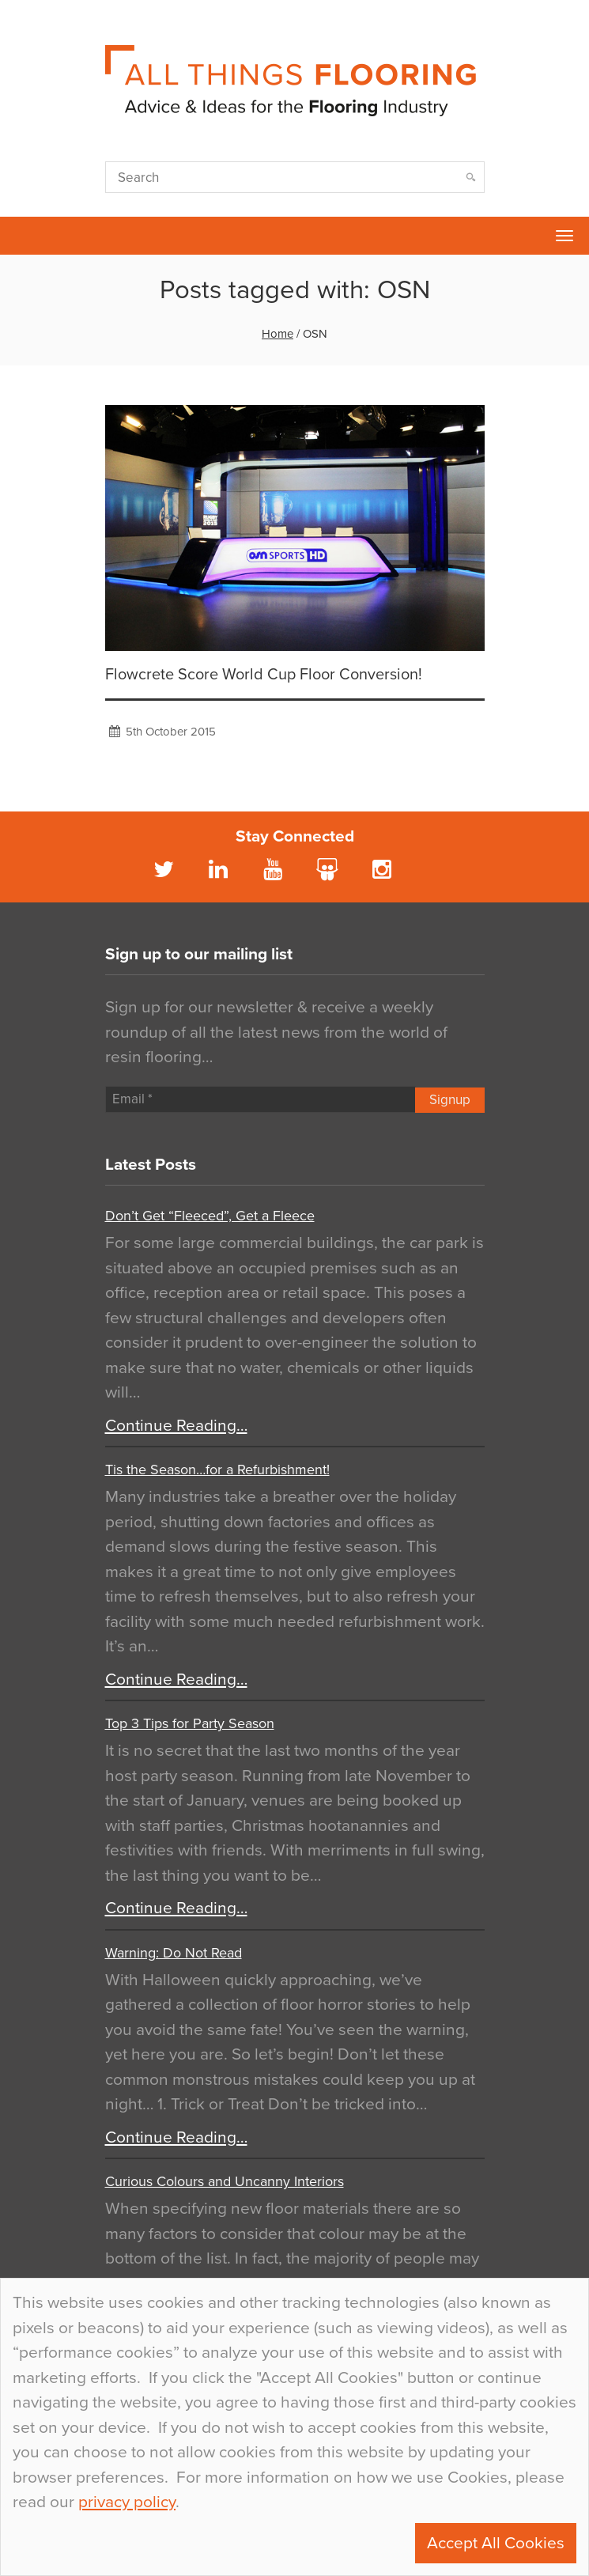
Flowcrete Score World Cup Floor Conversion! (263, 674)
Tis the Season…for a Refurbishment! (217, 1469)
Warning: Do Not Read (173, 1952)
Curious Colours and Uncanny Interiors (224, 2181)
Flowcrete (20, 235)
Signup (449, 1099)
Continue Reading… (176, 1426)
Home (277, 334)
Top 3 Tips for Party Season (189, 1723)
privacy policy (127, 2502)
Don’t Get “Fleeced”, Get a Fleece (210, 1215)
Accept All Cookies (495, 2543)
